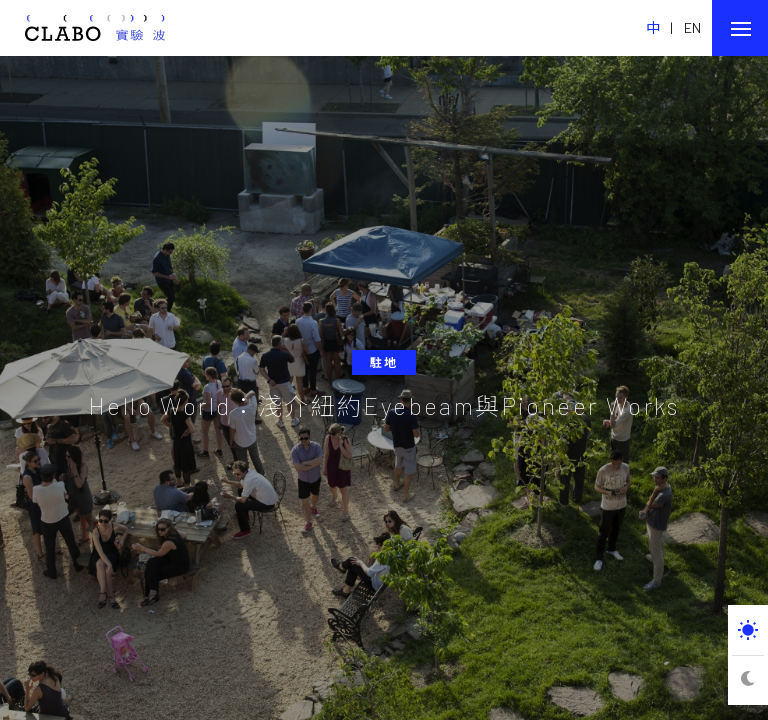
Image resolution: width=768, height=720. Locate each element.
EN (693, 27)
